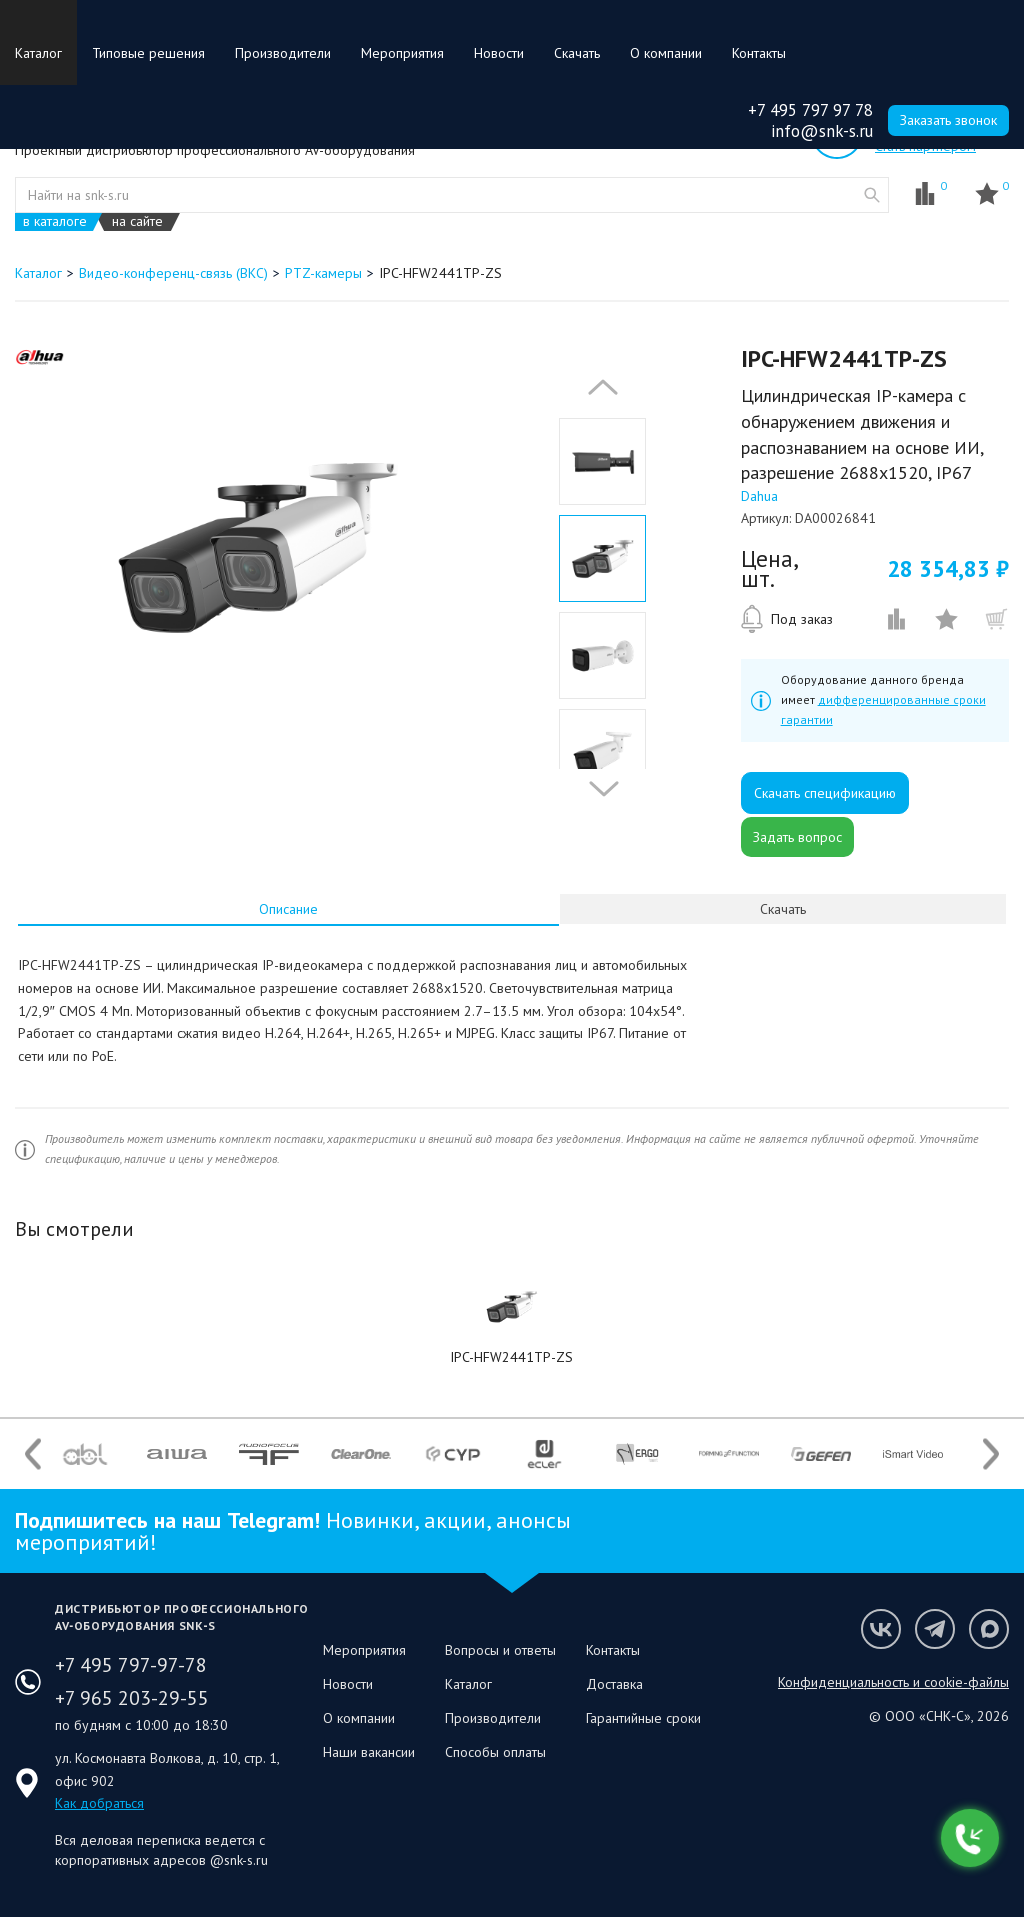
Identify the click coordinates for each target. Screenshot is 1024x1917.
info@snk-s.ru (822, 131)
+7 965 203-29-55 (132, 1698)
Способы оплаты (495, 1752)
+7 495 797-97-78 (131, 1665)
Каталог (38, 53)
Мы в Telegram (935, 1629)
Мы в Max (989, 1629)
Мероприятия (402, 53)
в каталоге (55, 221)
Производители (283, 53)
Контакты (759, 53)
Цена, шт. (769, 569)
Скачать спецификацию (825, 793)
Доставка (614, 1684)
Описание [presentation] (288, 909)
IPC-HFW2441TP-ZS (511, 1357)
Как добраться (99, 1803)
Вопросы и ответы (500, 1650)
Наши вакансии (369, 1752)
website (872, 195)
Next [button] (599, 789)
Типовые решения (148, 53)
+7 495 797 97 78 (810, 110)
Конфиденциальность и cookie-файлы (893, 1682)
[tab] (288, 909)
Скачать (577, 53)
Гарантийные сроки (643, 1718)
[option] (258, 548)
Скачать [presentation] (783, 909)
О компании (666, 53)
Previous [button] (598, 387)
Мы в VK (881, 1629)
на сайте (137, 221)
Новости (499, 53)
